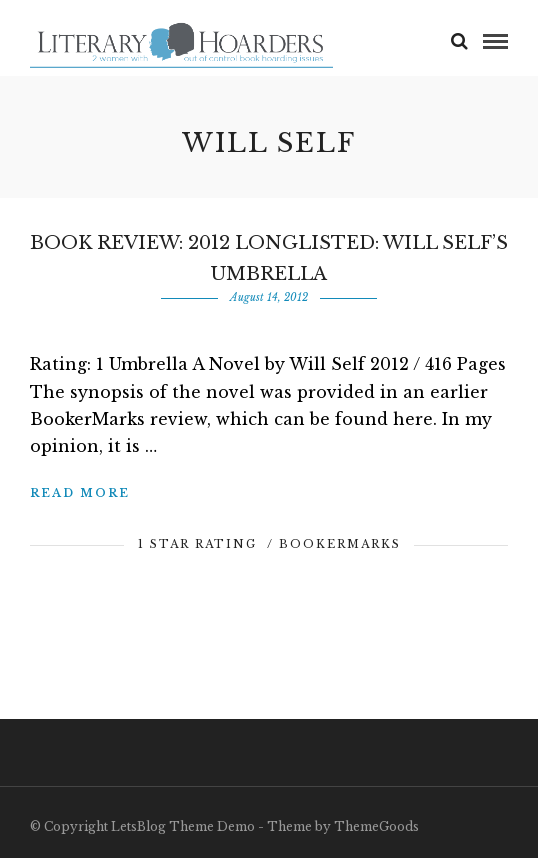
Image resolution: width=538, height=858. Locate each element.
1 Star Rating (197, 544)
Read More (80, 493)
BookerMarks (340, 544)
